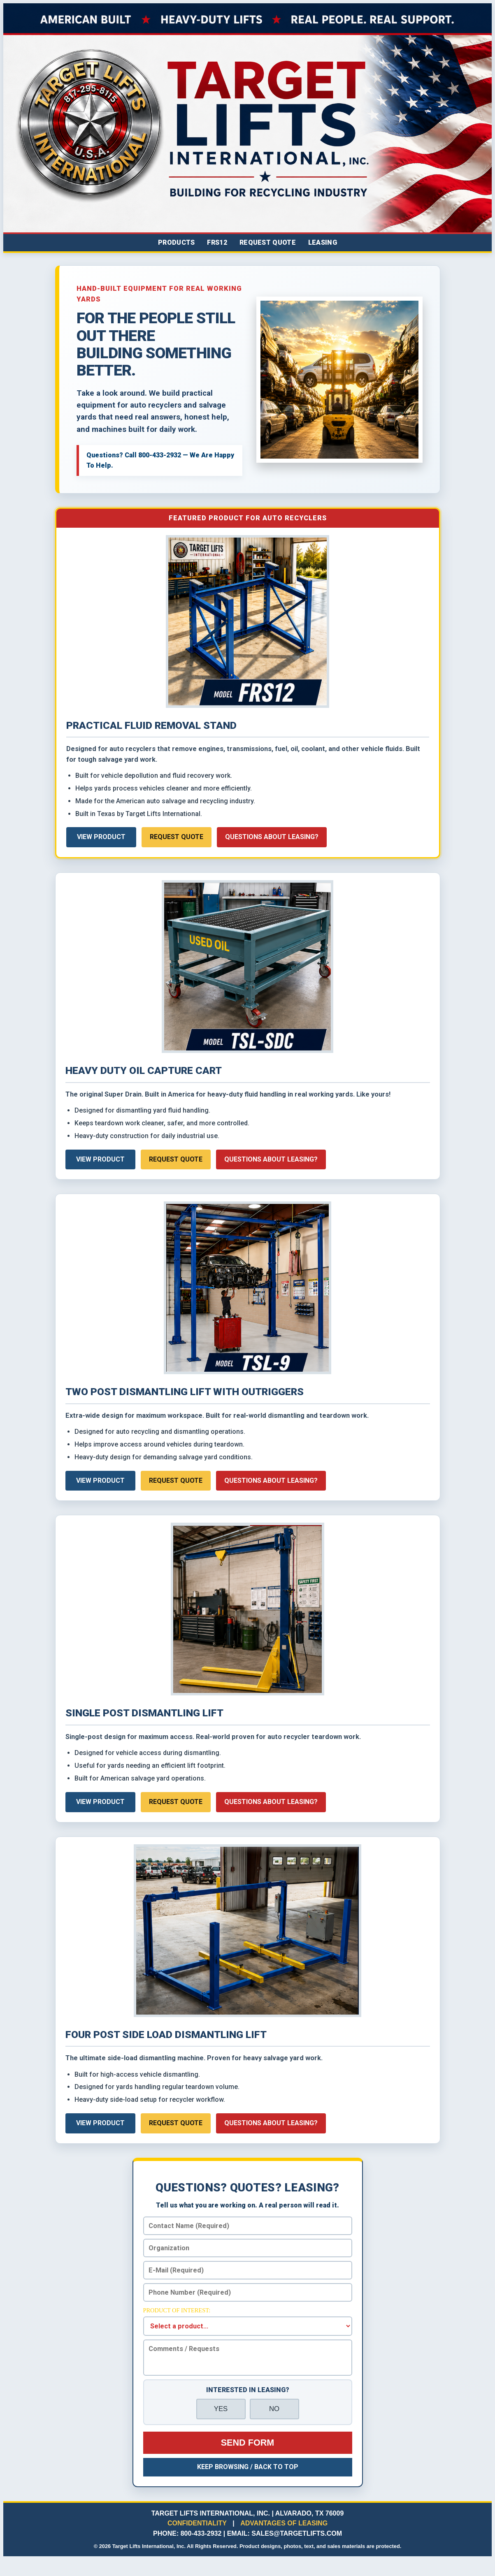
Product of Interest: (177, 2310)
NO (274, 2409)
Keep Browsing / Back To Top (247, 2467)
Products (176, 242)
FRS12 (217, 242)
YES (221, 2409)
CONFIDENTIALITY (197, 2523)
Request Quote (267, 242)
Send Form (247, 2442)
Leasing (322, 242)
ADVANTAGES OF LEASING (284, 2523)
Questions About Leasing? (271, 837)
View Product (101, 837)
